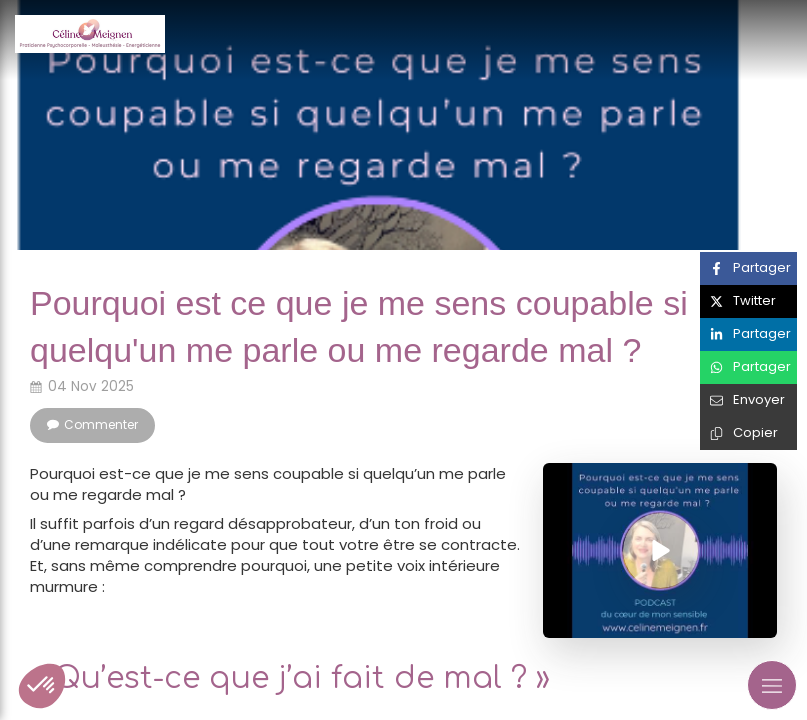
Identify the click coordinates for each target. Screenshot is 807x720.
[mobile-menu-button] (772, 685)
